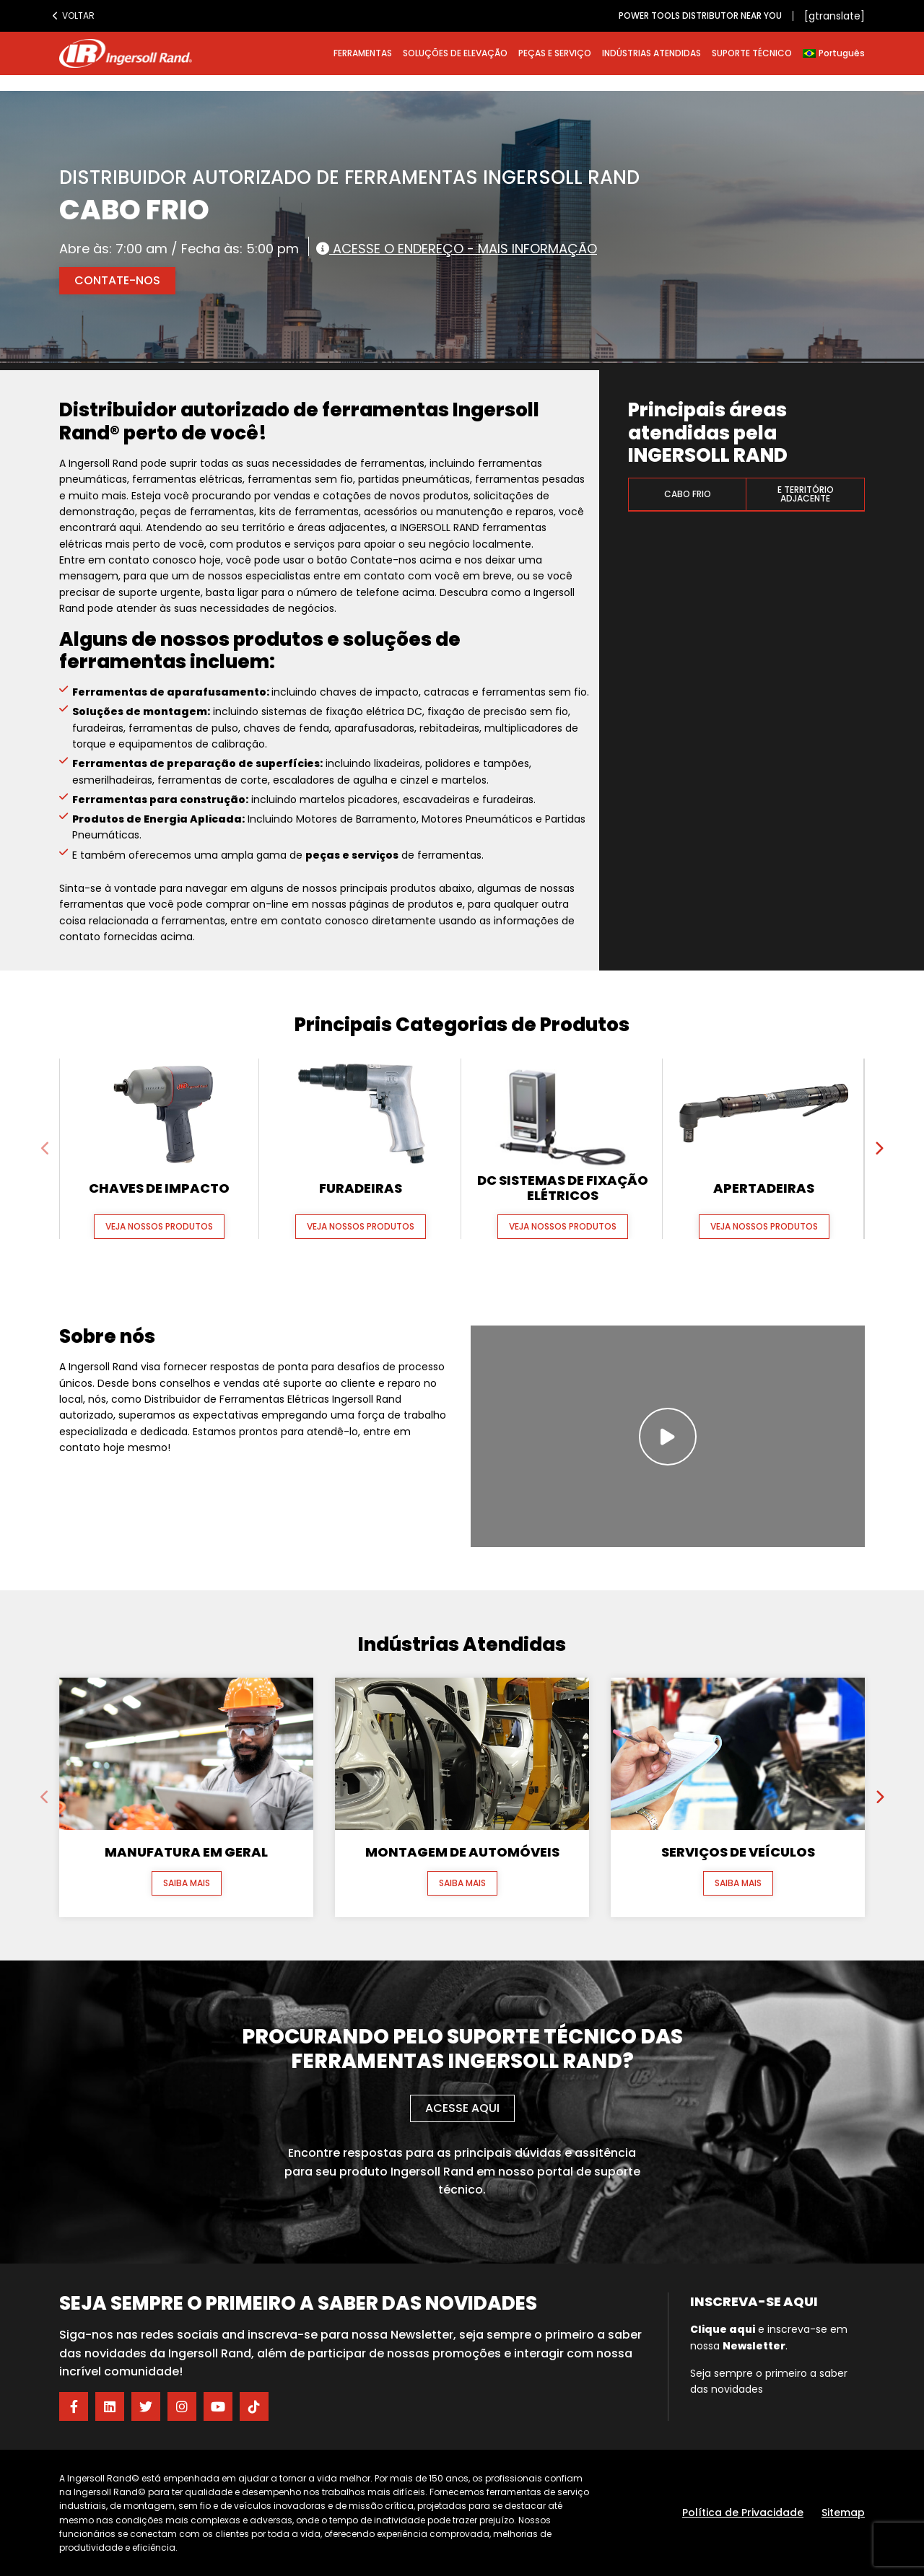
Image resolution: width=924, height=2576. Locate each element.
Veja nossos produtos (159, 1226)
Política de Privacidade (742, 2512)
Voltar (73, 15)
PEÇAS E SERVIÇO (554, 53)
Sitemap (843, 2512)
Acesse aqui (462, 2108)
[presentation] (45, 1148)
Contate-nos (117, 280)
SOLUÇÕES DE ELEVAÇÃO (455, 53)
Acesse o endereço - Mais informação (456, 248)
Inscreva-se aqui (754, 2301)
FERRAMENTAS (363, 53)
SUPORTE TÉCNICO (752, 53)
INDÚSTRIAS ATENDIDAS (651, 53)
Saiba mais (186, 1883)
